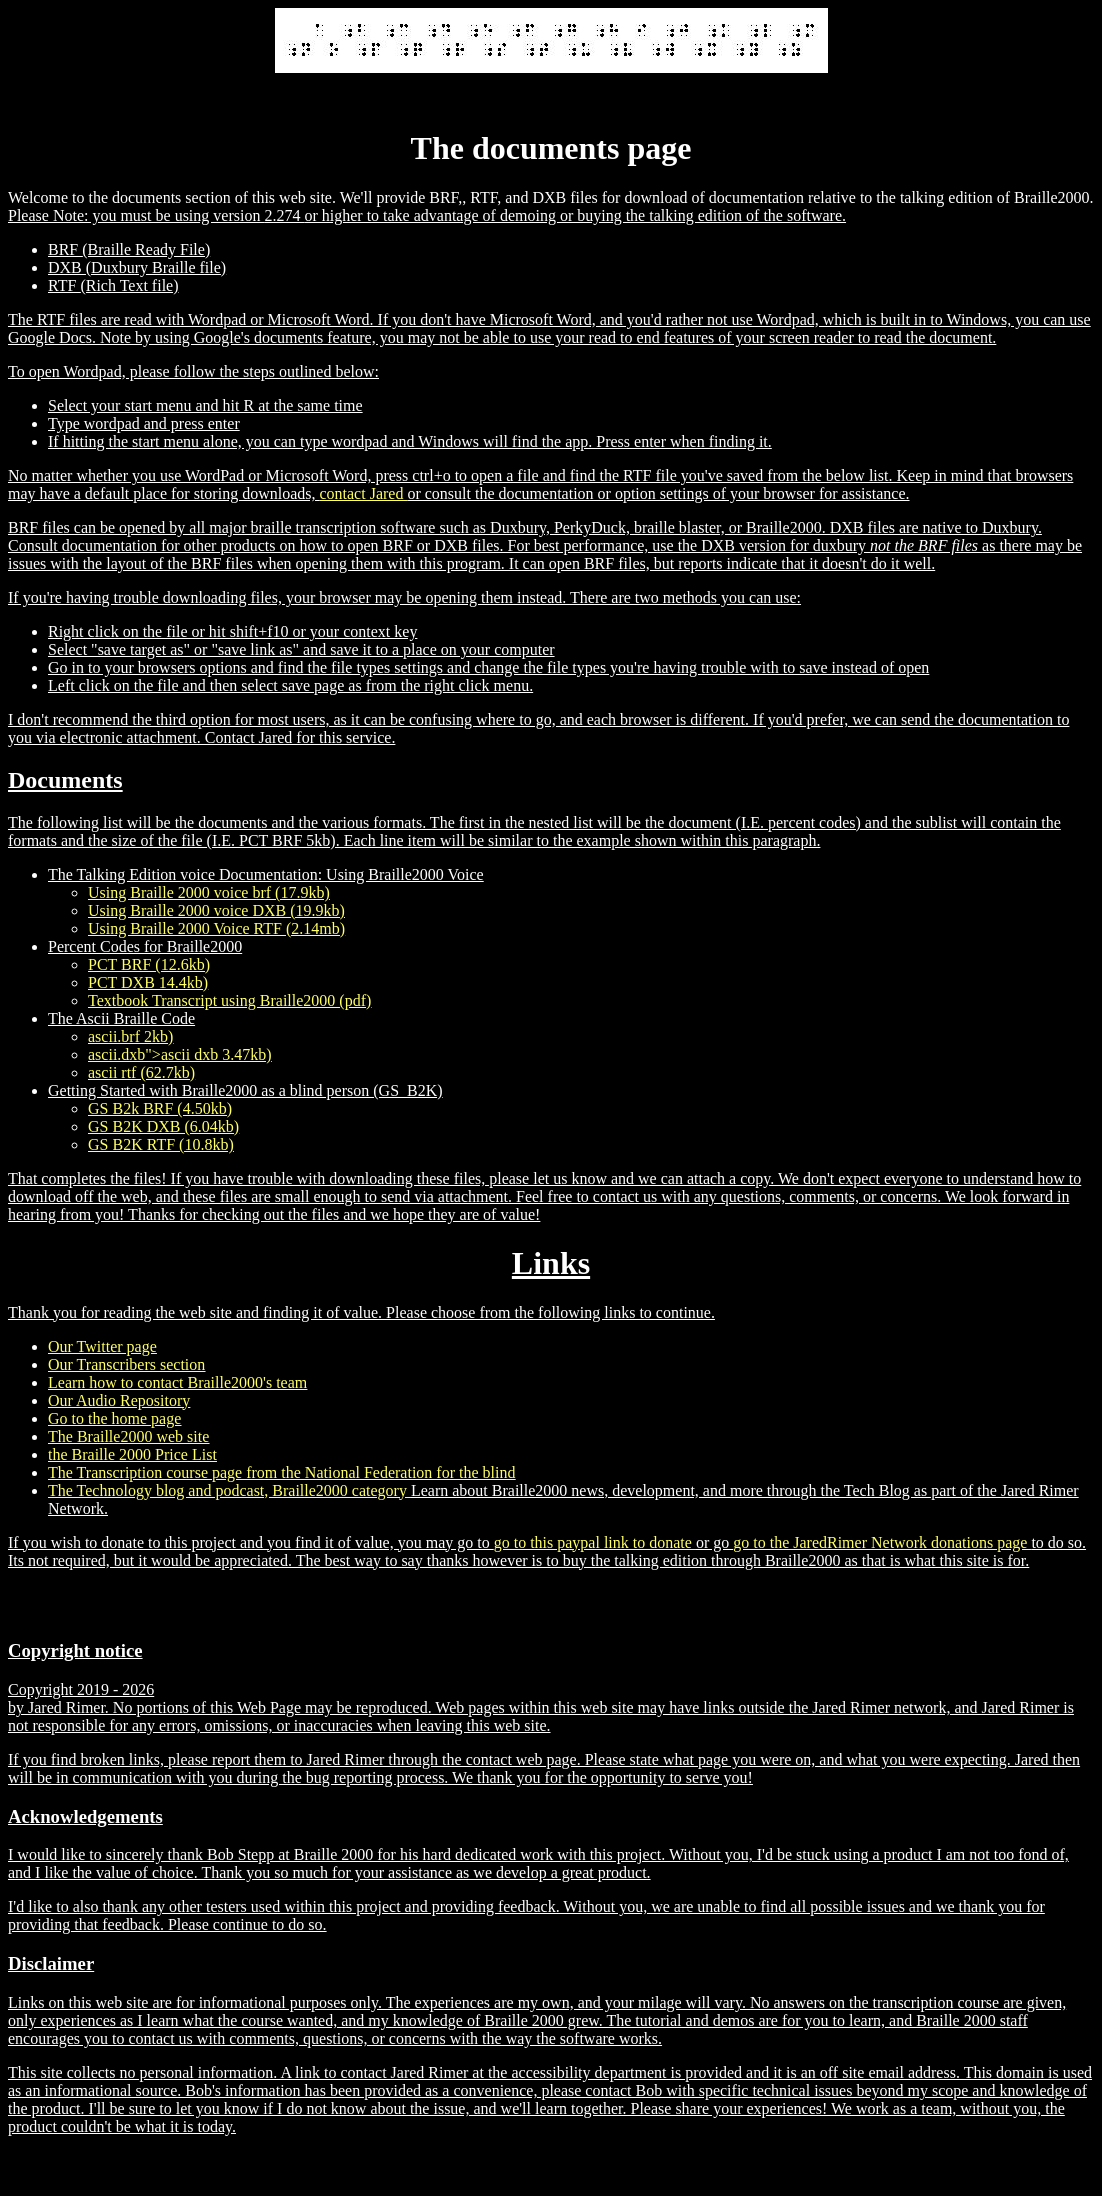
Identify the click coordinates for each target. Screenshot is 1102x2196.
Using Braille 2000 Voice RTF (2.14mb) (216, 928)
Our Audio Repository (119, 1400)
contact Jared (363, 493)
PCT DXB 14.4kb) (148, 982)
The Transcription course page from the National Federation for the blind (281, 1472)
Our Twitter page (102, 1346)
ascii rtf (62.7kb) (141, 1072)
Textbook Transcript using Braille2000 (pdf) (229, 1000)
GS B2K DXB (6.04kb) (163, 1126)
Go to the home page (114, 1418)
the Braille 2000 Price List (132, 1454)
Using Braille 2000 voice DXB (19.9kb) (216, 910)
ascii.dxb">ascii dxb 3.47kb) (180, 1054)
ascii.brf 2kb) (130, 1036)
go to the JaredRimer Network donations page (882, 1542)
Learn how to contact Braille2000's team (177, 1382)
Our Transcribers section (126, 1364)
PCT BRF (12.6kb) (149, 964)
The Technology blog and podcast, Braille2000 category (229, 1490)
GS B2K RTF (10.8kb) (161, 1144)
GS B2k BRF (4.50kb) (160, 1108)
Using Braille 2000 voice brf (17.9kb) (209, 892)
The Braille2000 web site (128, 1436)
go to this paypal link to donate (595, 1542)
